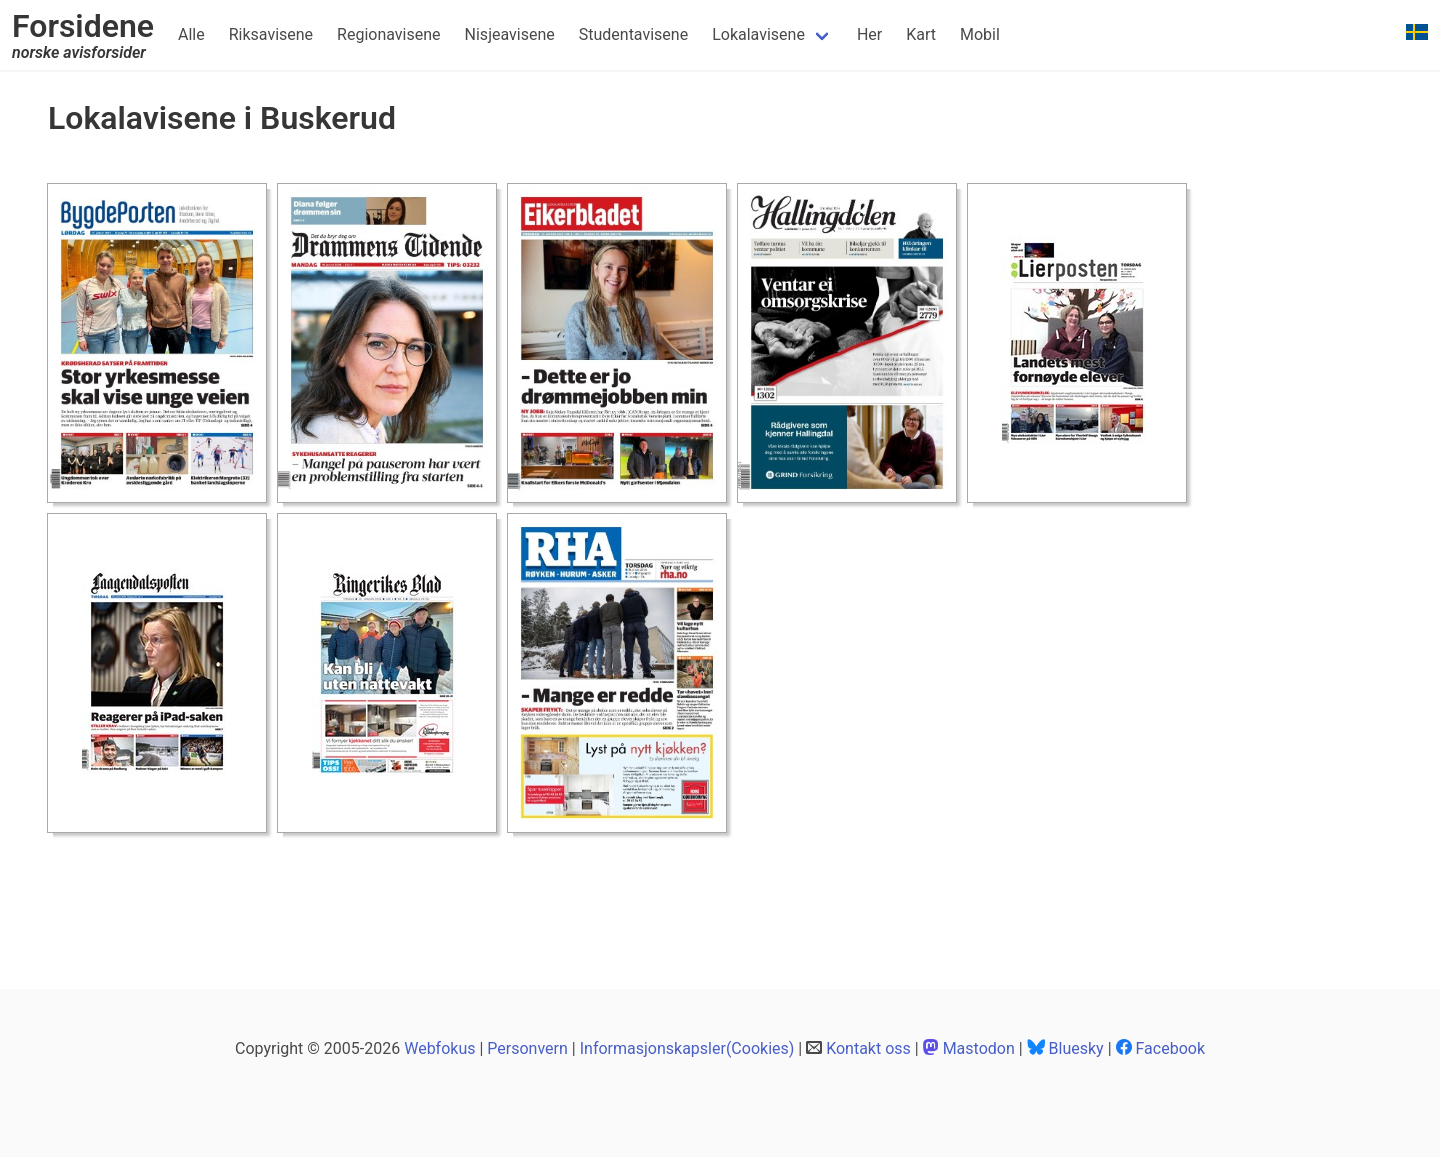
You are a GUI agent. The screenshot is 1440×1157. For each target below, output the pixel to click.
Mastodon (979, 1048)
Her (869, 34)
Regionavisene (388, 34)
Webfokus (439, 1048)
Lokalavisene (758, 34)
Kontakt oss (868, 1048)
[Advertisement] (412, 889)
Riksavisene (271, 34)
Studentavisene (633, 34)
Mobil (980, 34)
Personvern (527, 1048)
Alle (191, 34)
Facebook (1170, 1048)
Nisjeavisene (510, 34)
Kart (921, 34)
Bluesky (1076, 1048)
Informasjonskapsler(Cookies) (687, 1048)
